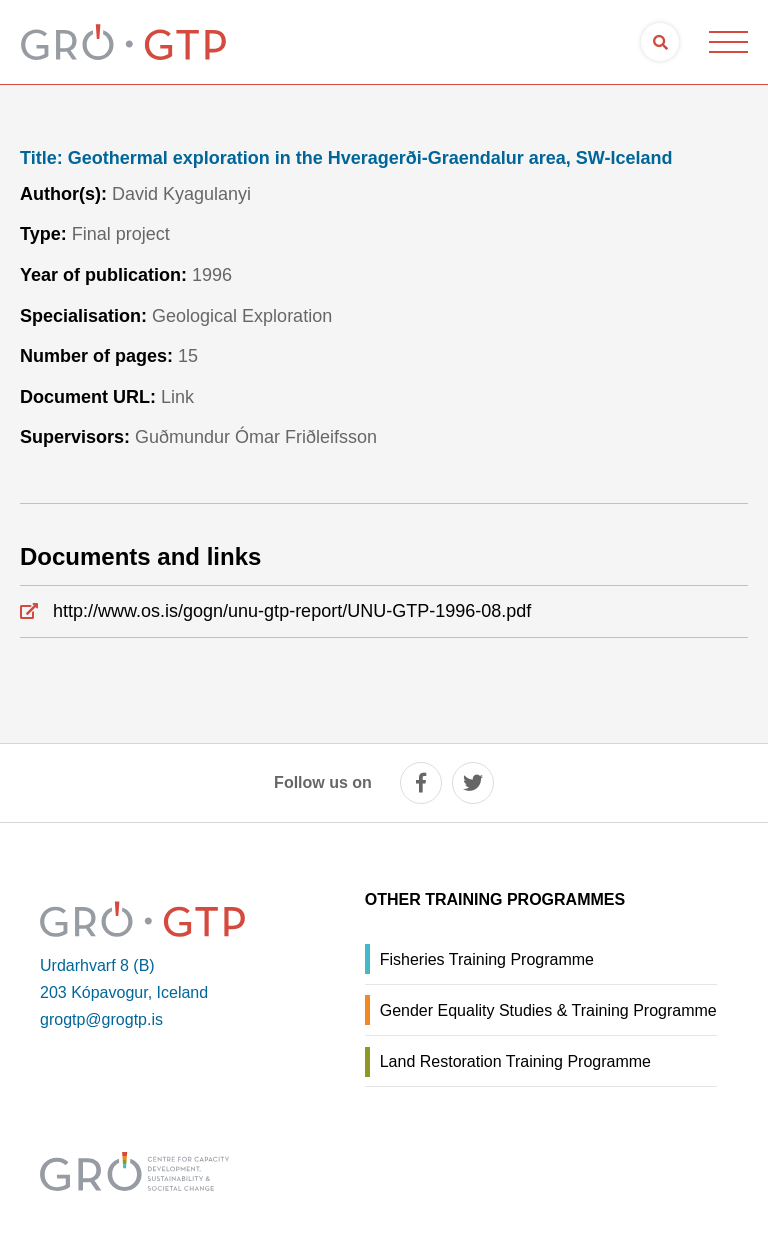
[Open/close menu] (728, 42)
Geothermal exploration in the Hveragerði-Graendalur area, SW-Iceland (346, 158)
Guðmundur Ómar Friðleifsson (256, 437)
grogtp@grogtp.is (101, 1019)
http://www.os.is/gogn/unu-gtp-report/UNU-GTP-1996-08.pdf (292, 611)
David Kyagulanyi (181, 194)
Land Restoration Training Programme (515, 1061)
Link (177, 397)
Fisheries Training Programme (487, 959)
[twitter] (473, 783)
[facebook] (421, 783)
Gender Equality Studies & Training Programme (548, 1010)
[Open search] (660, 42)
